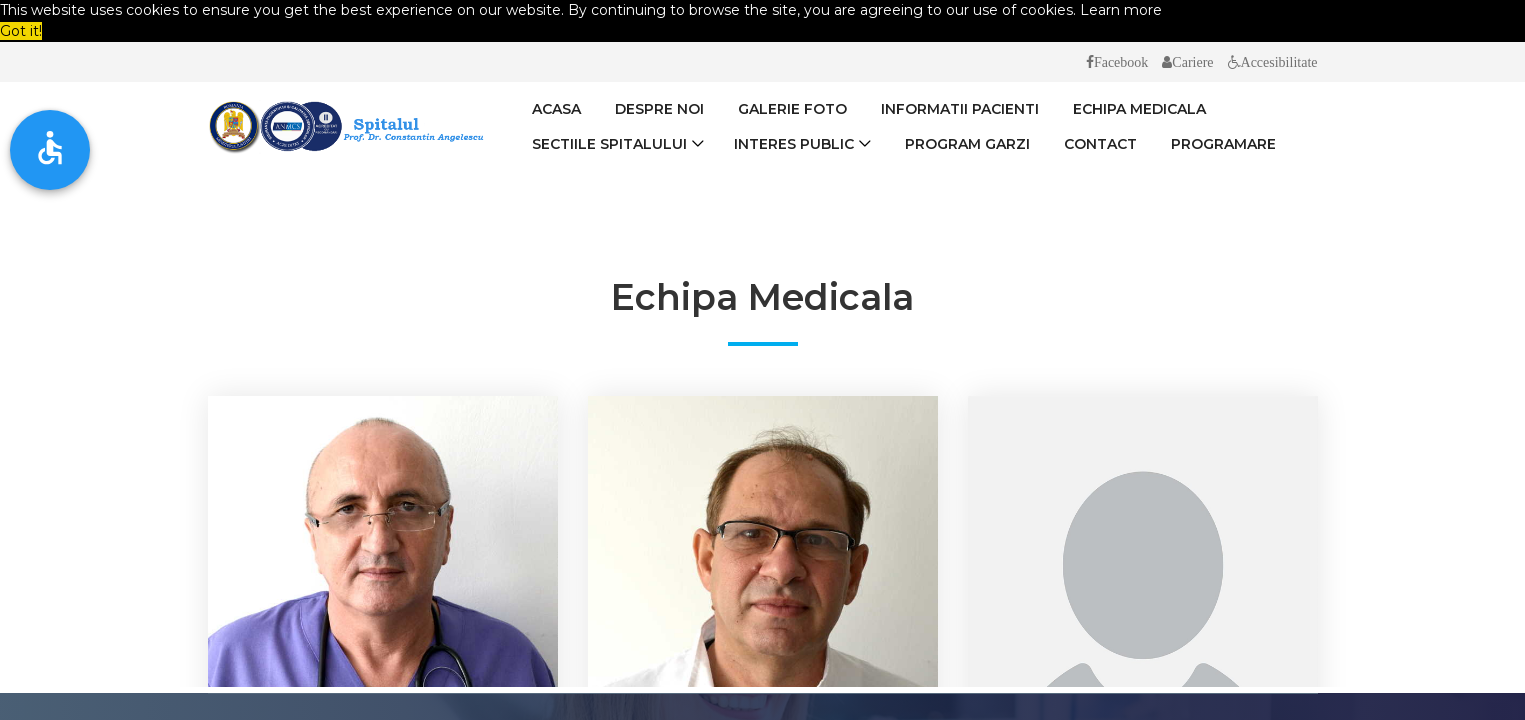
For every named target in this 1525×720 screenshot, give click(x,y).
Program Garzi (967, 144)
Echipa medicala (1139, 109)
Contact (1100, 144)
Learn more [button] (1121, 10)
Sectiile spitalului (609, 144)
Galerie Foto (792, 109)
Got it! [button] (21, 31)
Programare (1223, 144)
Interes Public (794, 144)
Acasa (556, 109)
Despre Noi (659, 109)
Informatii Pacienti (960, 109)
